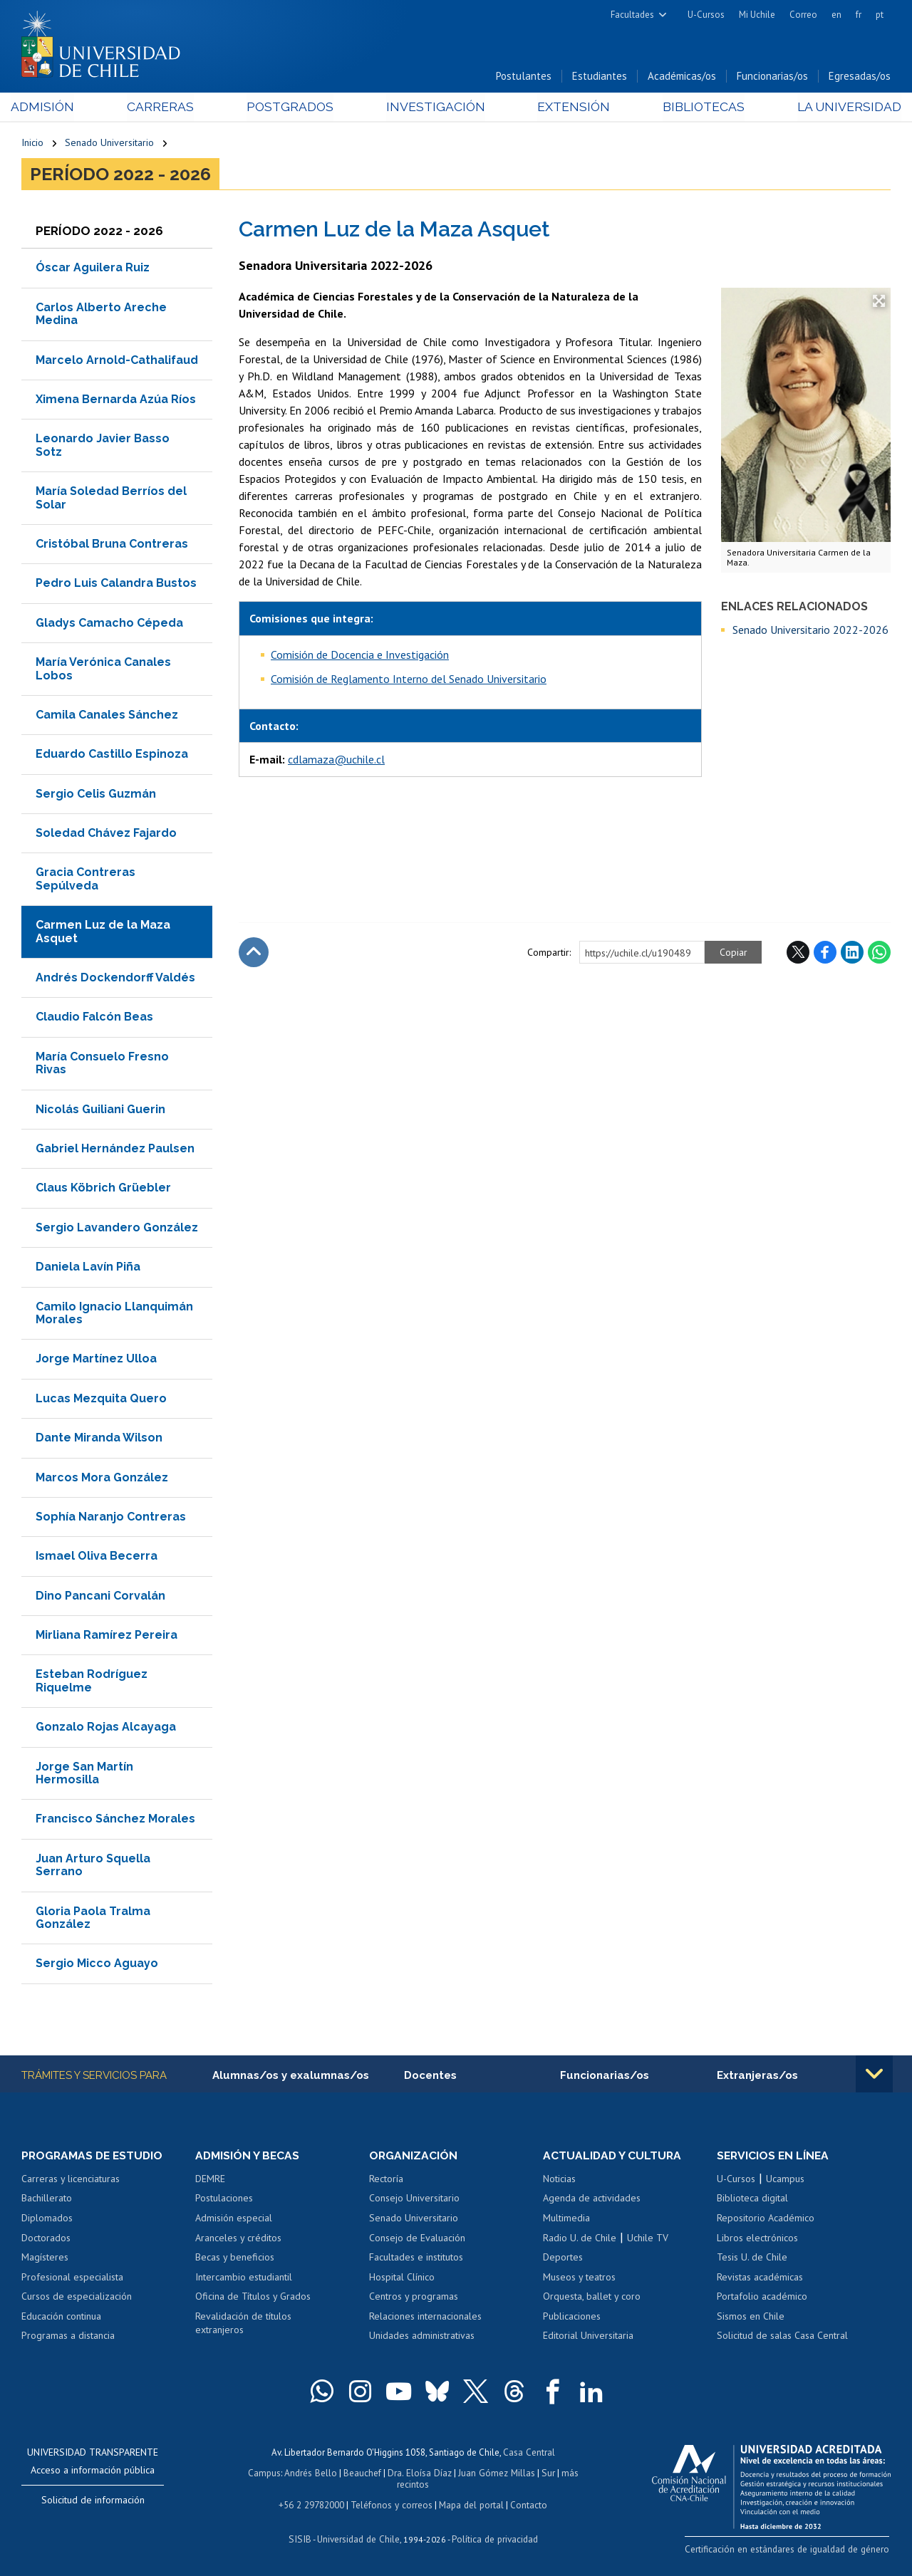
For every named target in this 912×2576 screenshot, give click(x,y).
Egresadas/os (860, 77)
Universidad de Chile (357, 2537)
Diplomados (47, 2219)
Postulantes (523, 77)
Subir (254, 953)
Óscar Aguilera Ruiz (93, 269)
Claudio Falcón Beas (94, 1018)
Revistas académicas (760, 2278)
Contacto (526, 2504)
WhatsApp (879, 953)
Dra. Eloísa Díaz (420, 2473)
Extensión (569, 107)
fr (858, 15)
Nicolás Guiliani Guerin (100, 1110)
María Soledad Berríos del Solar (111, 499)
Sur (546, 2473)
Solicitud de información (93, 2501)
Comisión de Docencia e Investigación (360, 655)
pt (880, 15)
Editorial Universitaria (588, 2336)
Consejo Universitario (414, 2200)
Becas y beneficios (234, 2258)
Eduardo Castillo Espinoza (112, 755)
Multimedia (566, 2219)
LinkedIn (852, 953)
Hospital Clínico (402, 2278)
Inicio (32, 144)
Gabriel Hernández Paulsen (115, 1150)
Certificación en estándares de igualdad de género (790, 2550)
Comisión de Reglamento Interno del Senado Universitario (408, 679)
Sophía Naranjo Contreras (111, 1517)
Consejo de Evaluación (417, 2239)
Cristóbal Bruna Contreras (112, 545)
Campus (266, 2473)
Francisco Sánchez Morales (115, 1820)
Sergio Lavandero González (117, 1228)
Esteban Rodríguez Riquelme (91, 1682)
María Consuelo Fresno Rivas (102, 1063)
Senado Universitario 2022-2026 (810, 630)
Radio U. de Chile (579, 2239)
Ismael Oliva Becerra (96, 1557)
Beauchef (364, 2473)
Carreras (166, 107)
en (836, 15)
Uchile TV (647, 2239)
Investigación (434, 107)
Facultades (632, 15)
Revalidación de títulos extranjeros (243, 2324)
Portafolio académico (762, 2297)
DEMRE (210, 2180)
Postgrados (292, 107)
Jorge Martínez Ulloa (96, 1360)
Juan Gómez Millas (496, 2473)
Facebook (825, 953)
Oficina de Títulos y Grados (253, 2297)
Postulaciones (224, 2200)
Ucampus (785, 2180)
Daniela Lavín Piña (88, 1268)
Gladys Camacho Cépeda (109, 623)
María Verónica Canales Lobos (103, 670)
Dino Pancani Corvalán (100, 1596)
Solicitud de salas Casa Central (782, 2336)
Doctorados (46, 2239)
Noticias (559, 2180)
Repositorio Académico (765, 2219)
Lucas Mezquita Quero (101, 1399)
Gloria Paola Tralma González (93, 1918)
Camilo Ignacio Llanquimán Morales (114, 1313)
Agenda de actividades (592, 2200)
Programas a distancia (68, 2336)
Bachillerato (46, 2200)
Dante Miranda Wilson (99, 1439)
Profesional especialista (72, 2278)
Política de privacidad (492, 2537)
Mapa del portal (470, 2504)
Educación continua (61, 2317)
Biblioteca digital (752, 2200)
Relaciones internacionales (425, 2317)
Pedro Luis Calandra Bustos (116, 584)
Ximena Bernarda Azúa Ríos (116, 400)
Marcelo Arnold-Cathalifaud (117, 360)
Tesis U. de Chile (752, 2258)
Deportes (563, 2258)
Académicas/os (682, 77)
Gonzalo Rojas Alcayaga (106, 1728)
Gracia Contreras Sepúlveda (85, 880)
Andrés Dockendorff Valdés (115, 979)
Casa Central (528, 2453)
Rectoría (386, 2180)
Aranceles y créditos (238, 2239)
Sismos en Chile (750, 2317)
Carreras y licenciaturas (70, 2180)
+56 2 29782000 (313, 2504)
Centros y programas (413, 2297)
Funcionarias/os (772, 77)
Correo (803, 15)
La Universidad (837, 107)
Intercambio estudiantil (243, 2278)
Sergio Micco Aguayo (97, 1964)
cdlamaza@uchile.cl (336, 760)
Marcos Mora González (102, 1478)
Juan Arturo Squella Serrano (93, 1865)
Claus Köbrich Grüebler (103, 1189)
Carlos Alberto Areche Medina (101, 314)
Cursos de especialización (76, 2297)
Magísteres (44, 2258)
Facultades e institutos (416, 2258)
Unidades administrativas (422, 2336)
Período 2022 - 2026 (120, 175)
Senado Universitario (109, 144)
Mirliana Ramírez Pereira (106, 1636)
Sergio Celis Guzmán (96, 794)
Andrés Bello (312, 2473)
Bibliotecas (695, 107)
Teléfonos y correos (391, 2504)
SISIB (301, 2537)
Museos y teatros (579, 2278)
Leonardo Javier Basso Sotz (103, 446)
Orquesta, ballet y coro (592, 2297)
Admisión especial (233, 2219)
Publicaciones (572, 2317)
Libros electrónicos (757, 2239)
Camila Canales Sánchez (107, 715)
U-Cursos (706, 15)
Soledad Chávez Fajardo (106, 834)
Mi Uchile (757, 15)
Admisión (53, 107)
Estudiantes (599, 77)
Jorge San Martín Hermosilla (84, 1774)
